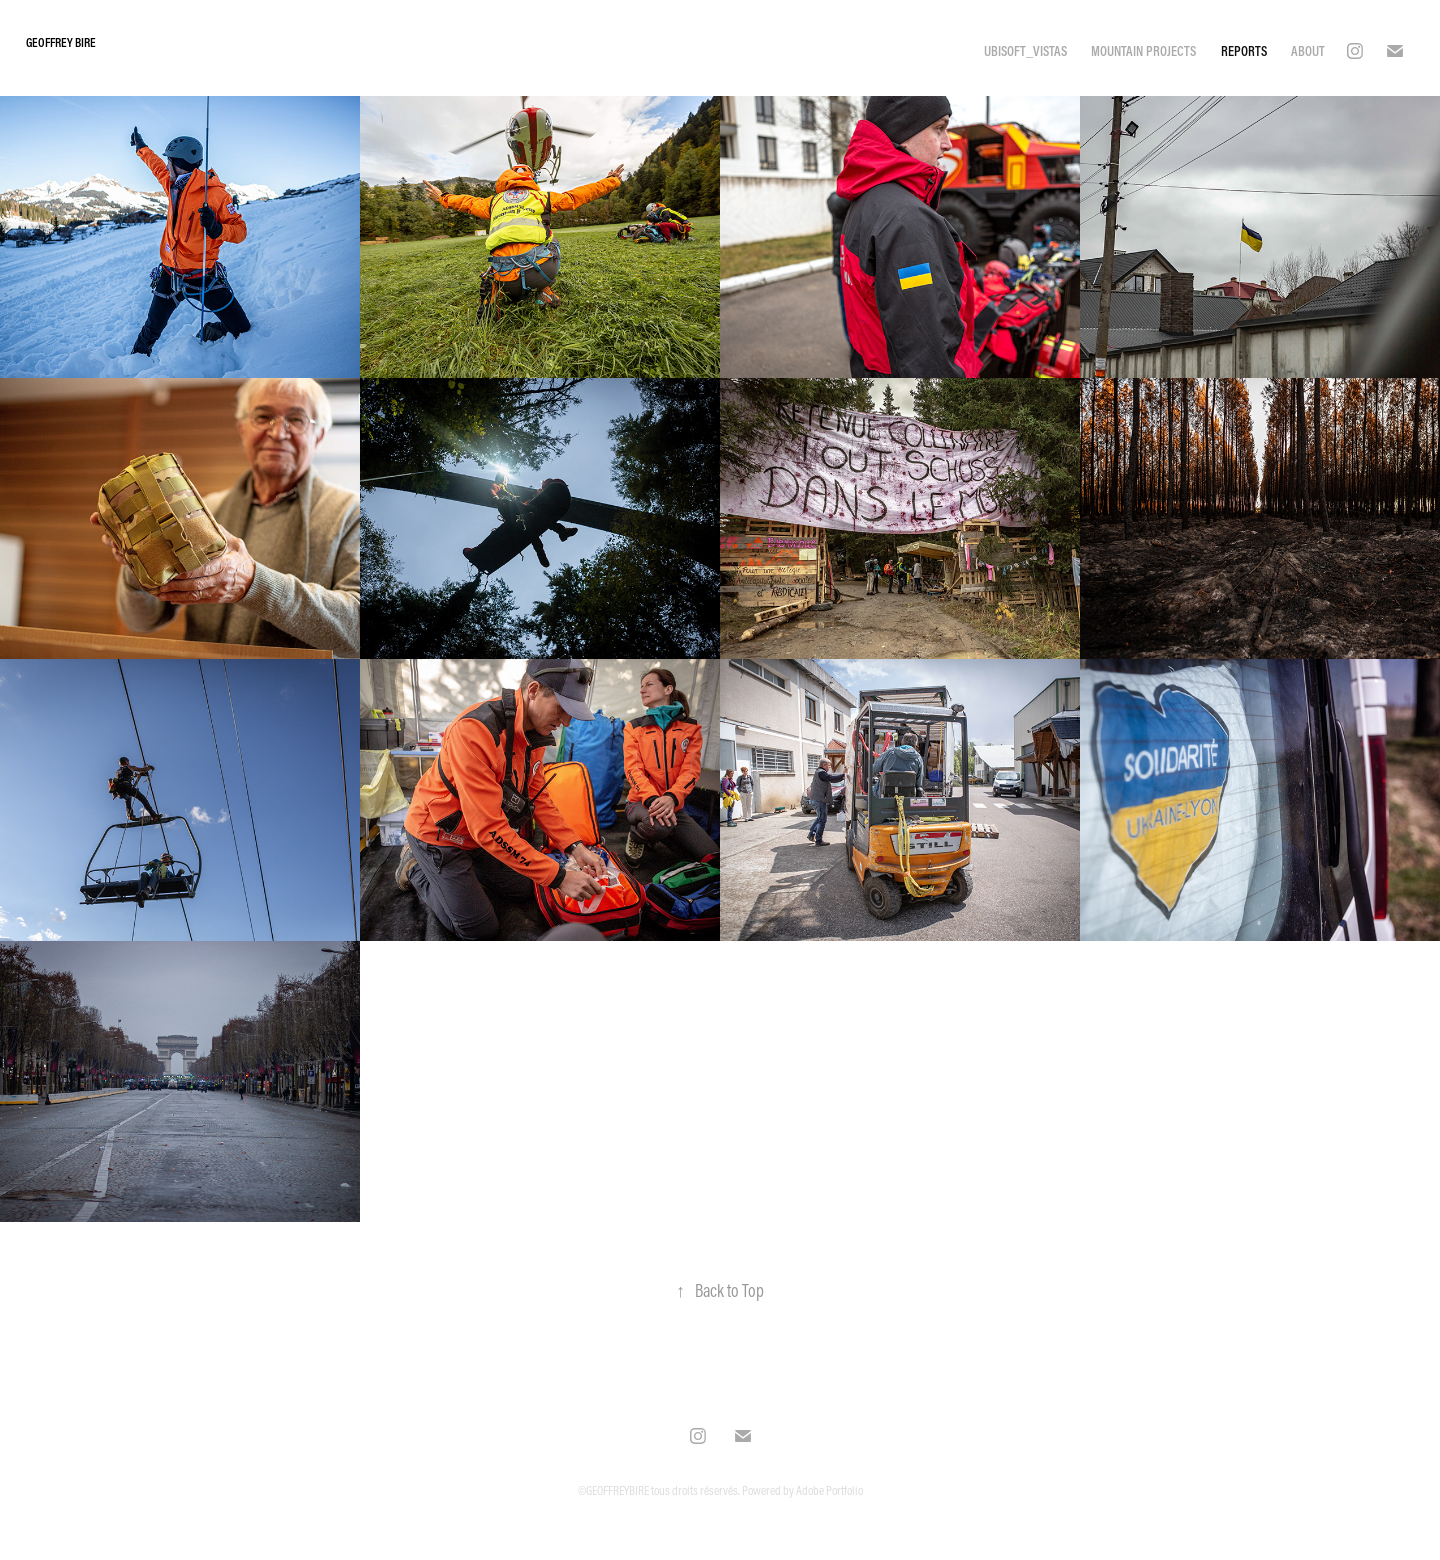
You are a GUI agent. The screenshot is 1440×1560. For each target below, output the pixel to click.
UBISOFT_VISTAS (1025, 51)
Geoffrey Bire (62, 42)
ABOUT (1308, 51)
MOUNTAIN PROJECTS (1143, 51)
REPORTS (1244, 51)
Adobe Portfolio (829, 1490)
